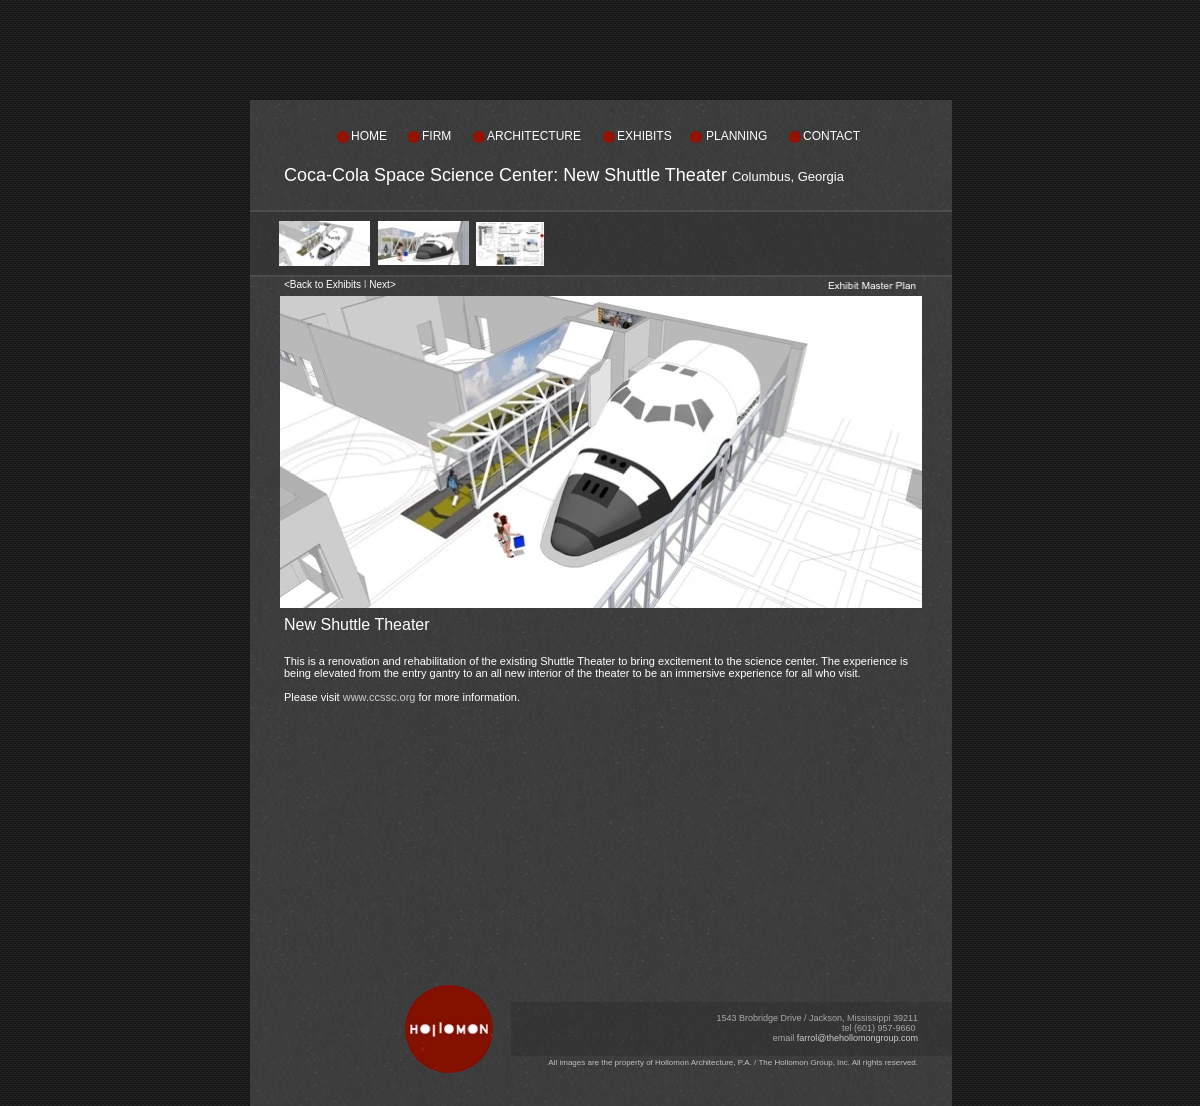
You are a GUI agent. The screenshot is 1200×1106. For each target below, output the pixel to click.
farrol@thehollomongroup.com (857, 1038)
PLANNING (736, 136)
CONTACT (831, 136)
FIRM (436, 136)
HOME (369, 136)
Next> (382, 284)
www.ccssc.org (379, 697)
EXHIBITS (644, 136)
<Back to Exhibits (322, 284)
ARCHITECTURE (534, 136)
